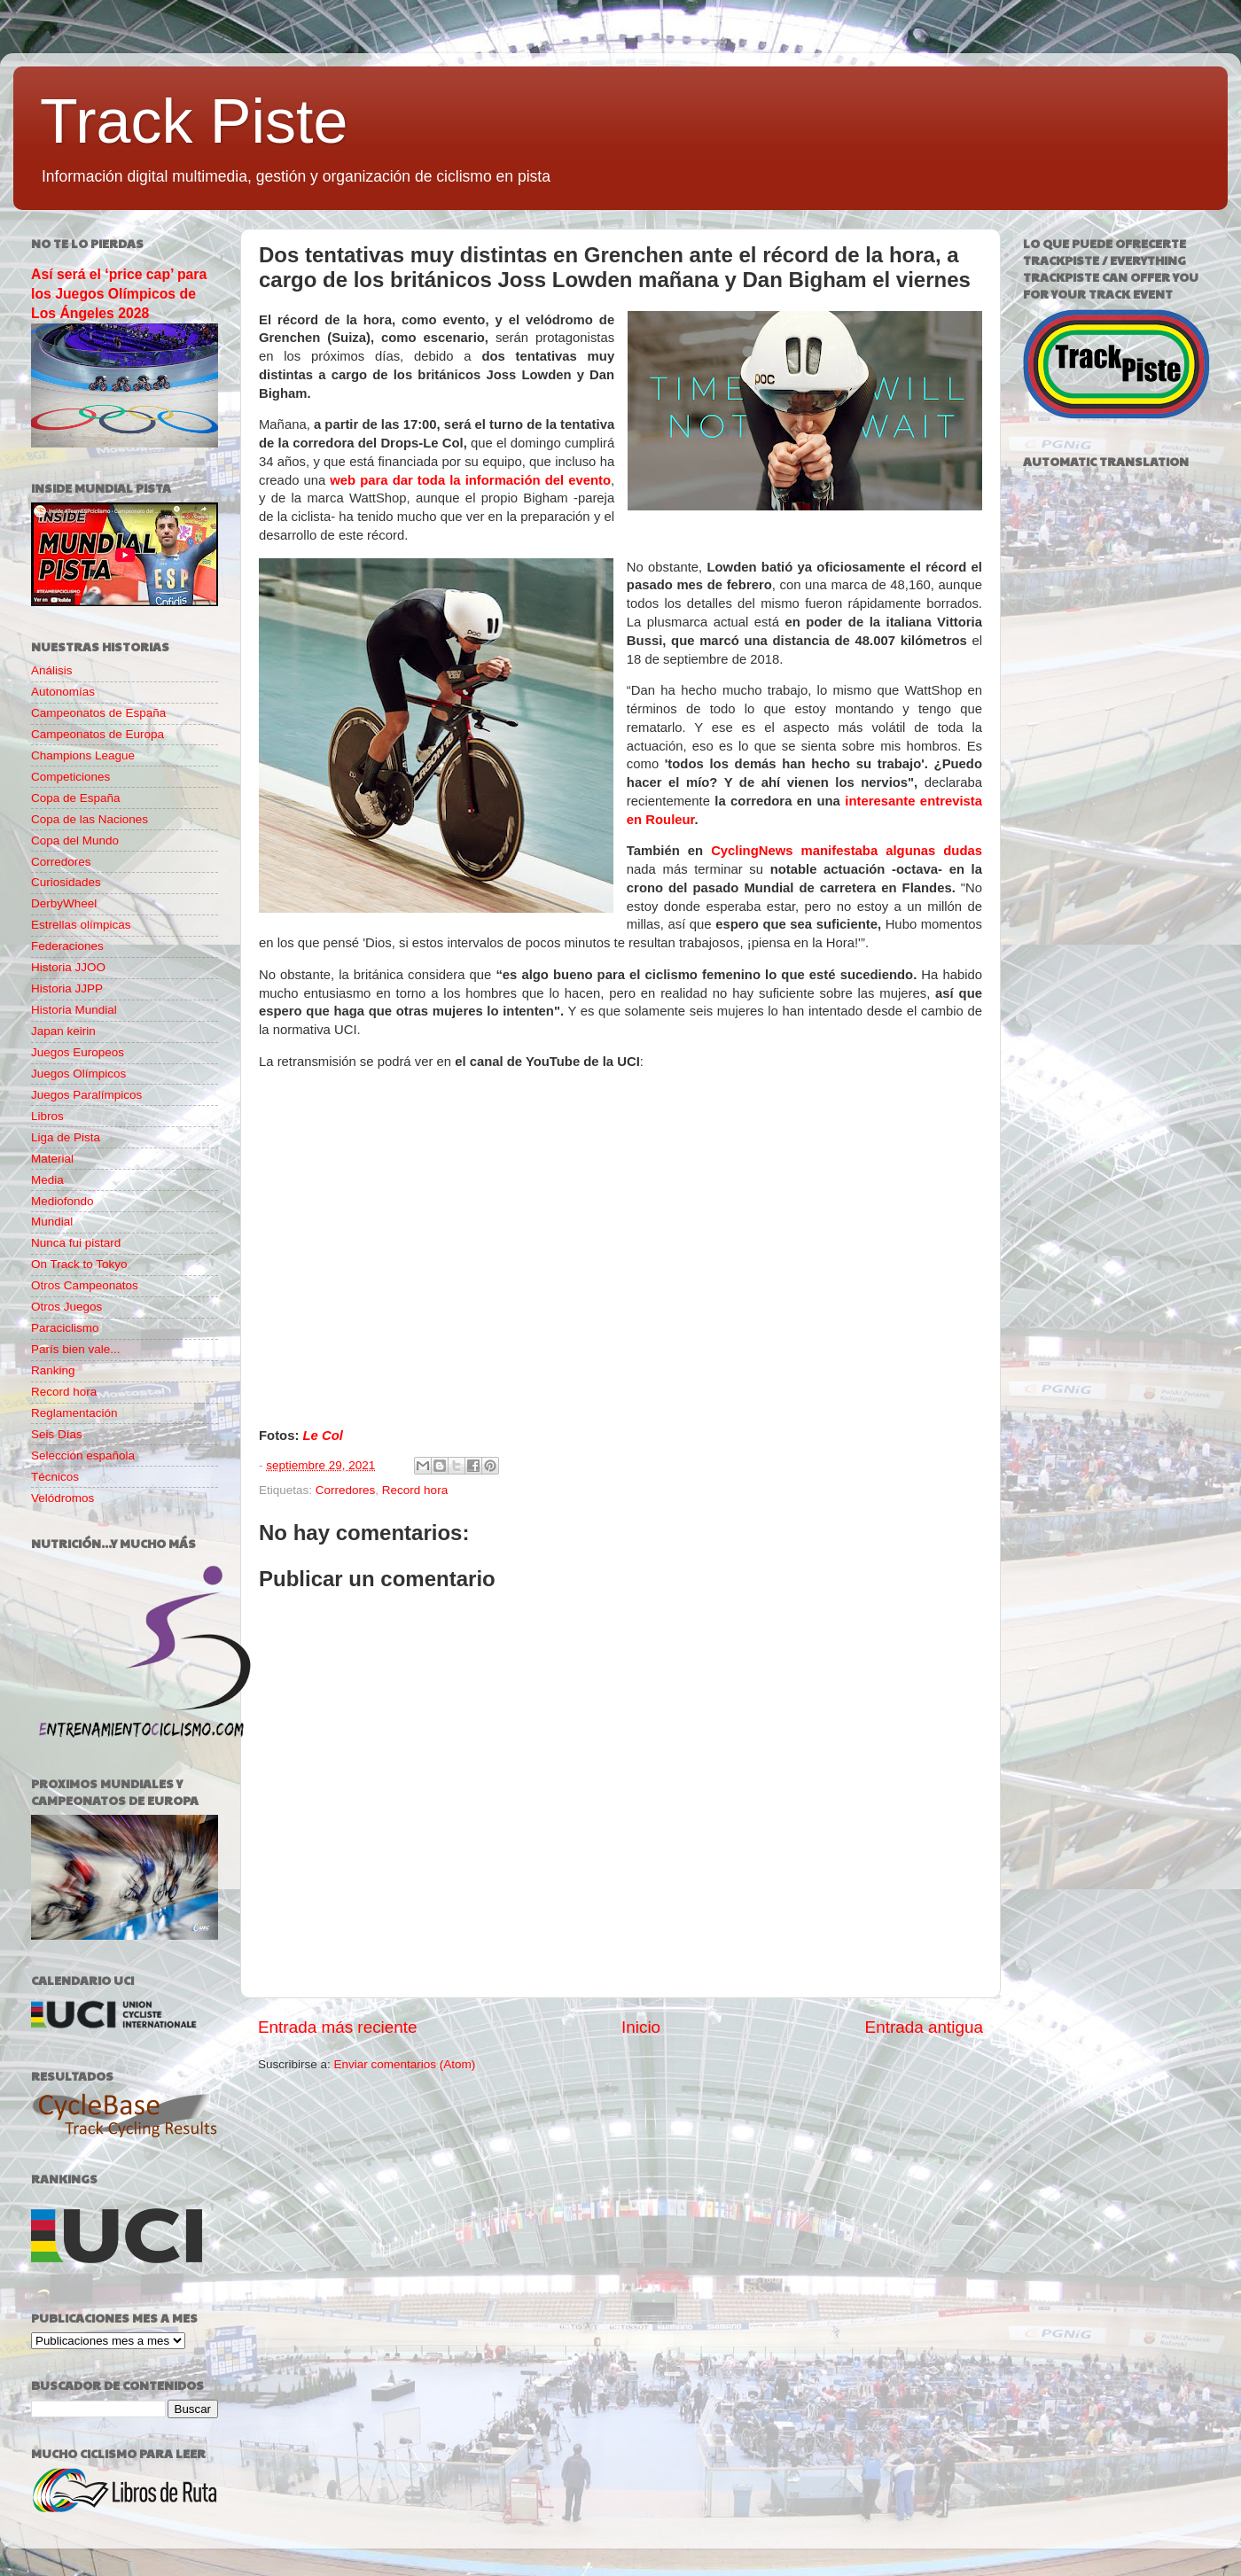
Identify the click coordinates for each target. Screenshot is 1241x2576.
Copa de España (76, 798)
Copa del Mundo (75, 840)
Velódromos (62, 1498)
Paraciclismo (65, 1328)
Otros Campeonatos (84, 1285)
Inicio (640, 2027)
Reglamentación (74, 1413)
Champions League (83, 755)
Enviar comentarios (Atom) (405, 2064)
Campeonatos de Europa (97, 734)
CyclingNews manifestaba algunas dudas (846, 851)
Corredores (346, 1490)
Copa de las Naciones (89, 819)
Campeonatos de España (98, 713)
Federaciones (67, 946)
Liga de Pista (65, 1137)
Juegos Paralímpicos (86, 1094)
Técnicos (55, 1476)
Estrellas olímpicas (81, 924)
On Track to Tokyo (79, 1264)
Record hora (415, 1490)
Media (47, 1180)
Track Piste (193, 121)
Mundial (52, 1221)
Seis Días (56, 1434)
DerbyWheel (64, 903)
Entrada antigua (924, 2027)
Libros (47, 1116)
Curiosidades (66, 882)
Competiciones (70, 776)
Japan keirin (63, 1031)
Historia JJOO (68, 967)
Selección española (83, 1455)
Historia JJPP (67, 988)
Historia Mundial (74, 1009)
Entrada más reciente (338, 2027)
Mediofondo (62, 1201)
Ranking (53, 1370)
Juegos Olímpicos (78, 1073)
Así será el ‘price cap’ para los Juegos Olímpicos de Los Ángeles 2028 (119, 294)
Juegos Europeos (77, 1052)
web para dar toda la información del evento (470, 480)
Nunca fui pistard (76, 1242)
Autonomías (63, 691)
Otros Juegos (66, 1306)
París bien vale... (76, 1349)
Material (52, 1158)
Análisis (52, 670)
